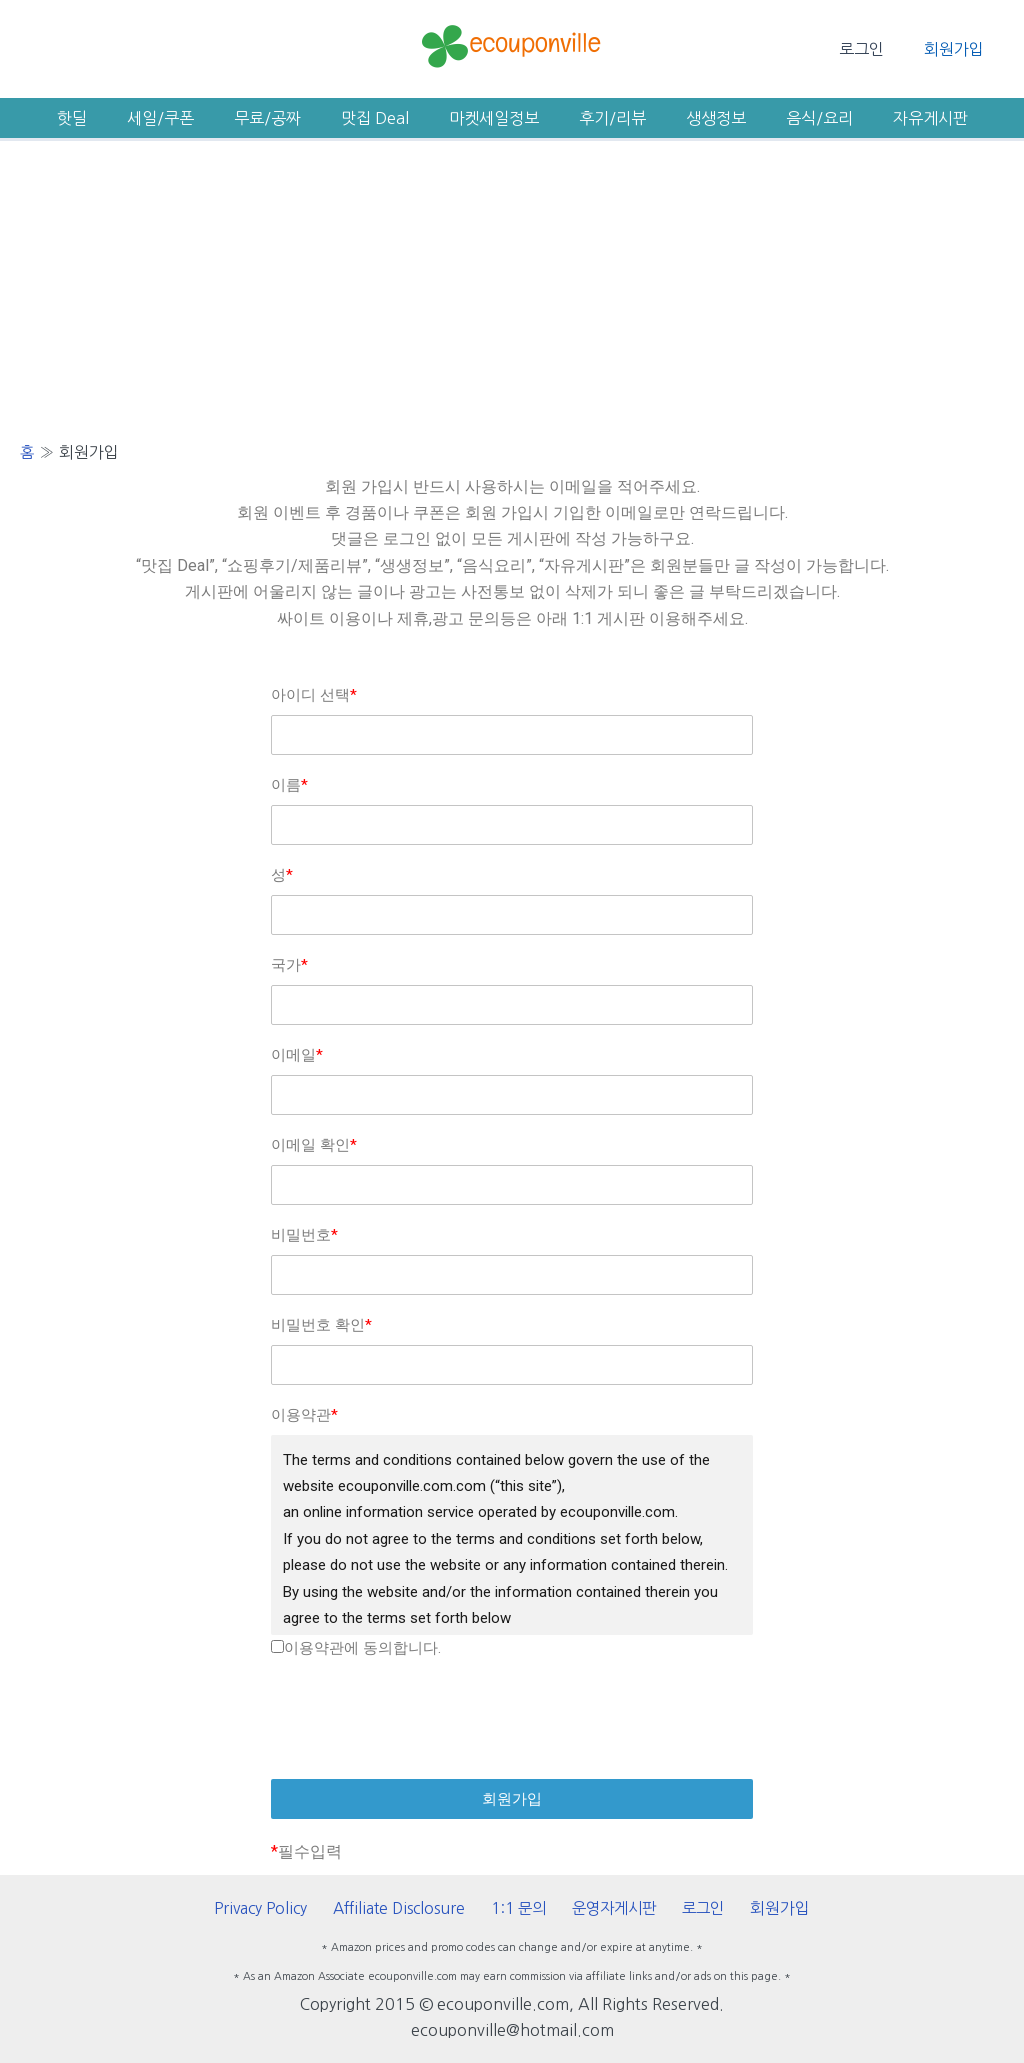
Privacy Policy (274, 1908)
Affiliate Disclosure (410, 1908)
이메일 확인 (314, 1145)
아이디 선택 (314, 695)
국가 (289, 965)
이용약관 (304, 1415)
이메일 (297, 1055)
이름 (289, 785)
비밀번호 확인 (321, 1325)
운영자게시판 (617, 1908)
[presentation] (512, 1720)
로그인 (873, 49)
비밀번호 (304, 1235)
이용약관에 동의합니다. (356, 1648)
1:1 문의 (526, 1908)
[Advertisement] (512, 291)
